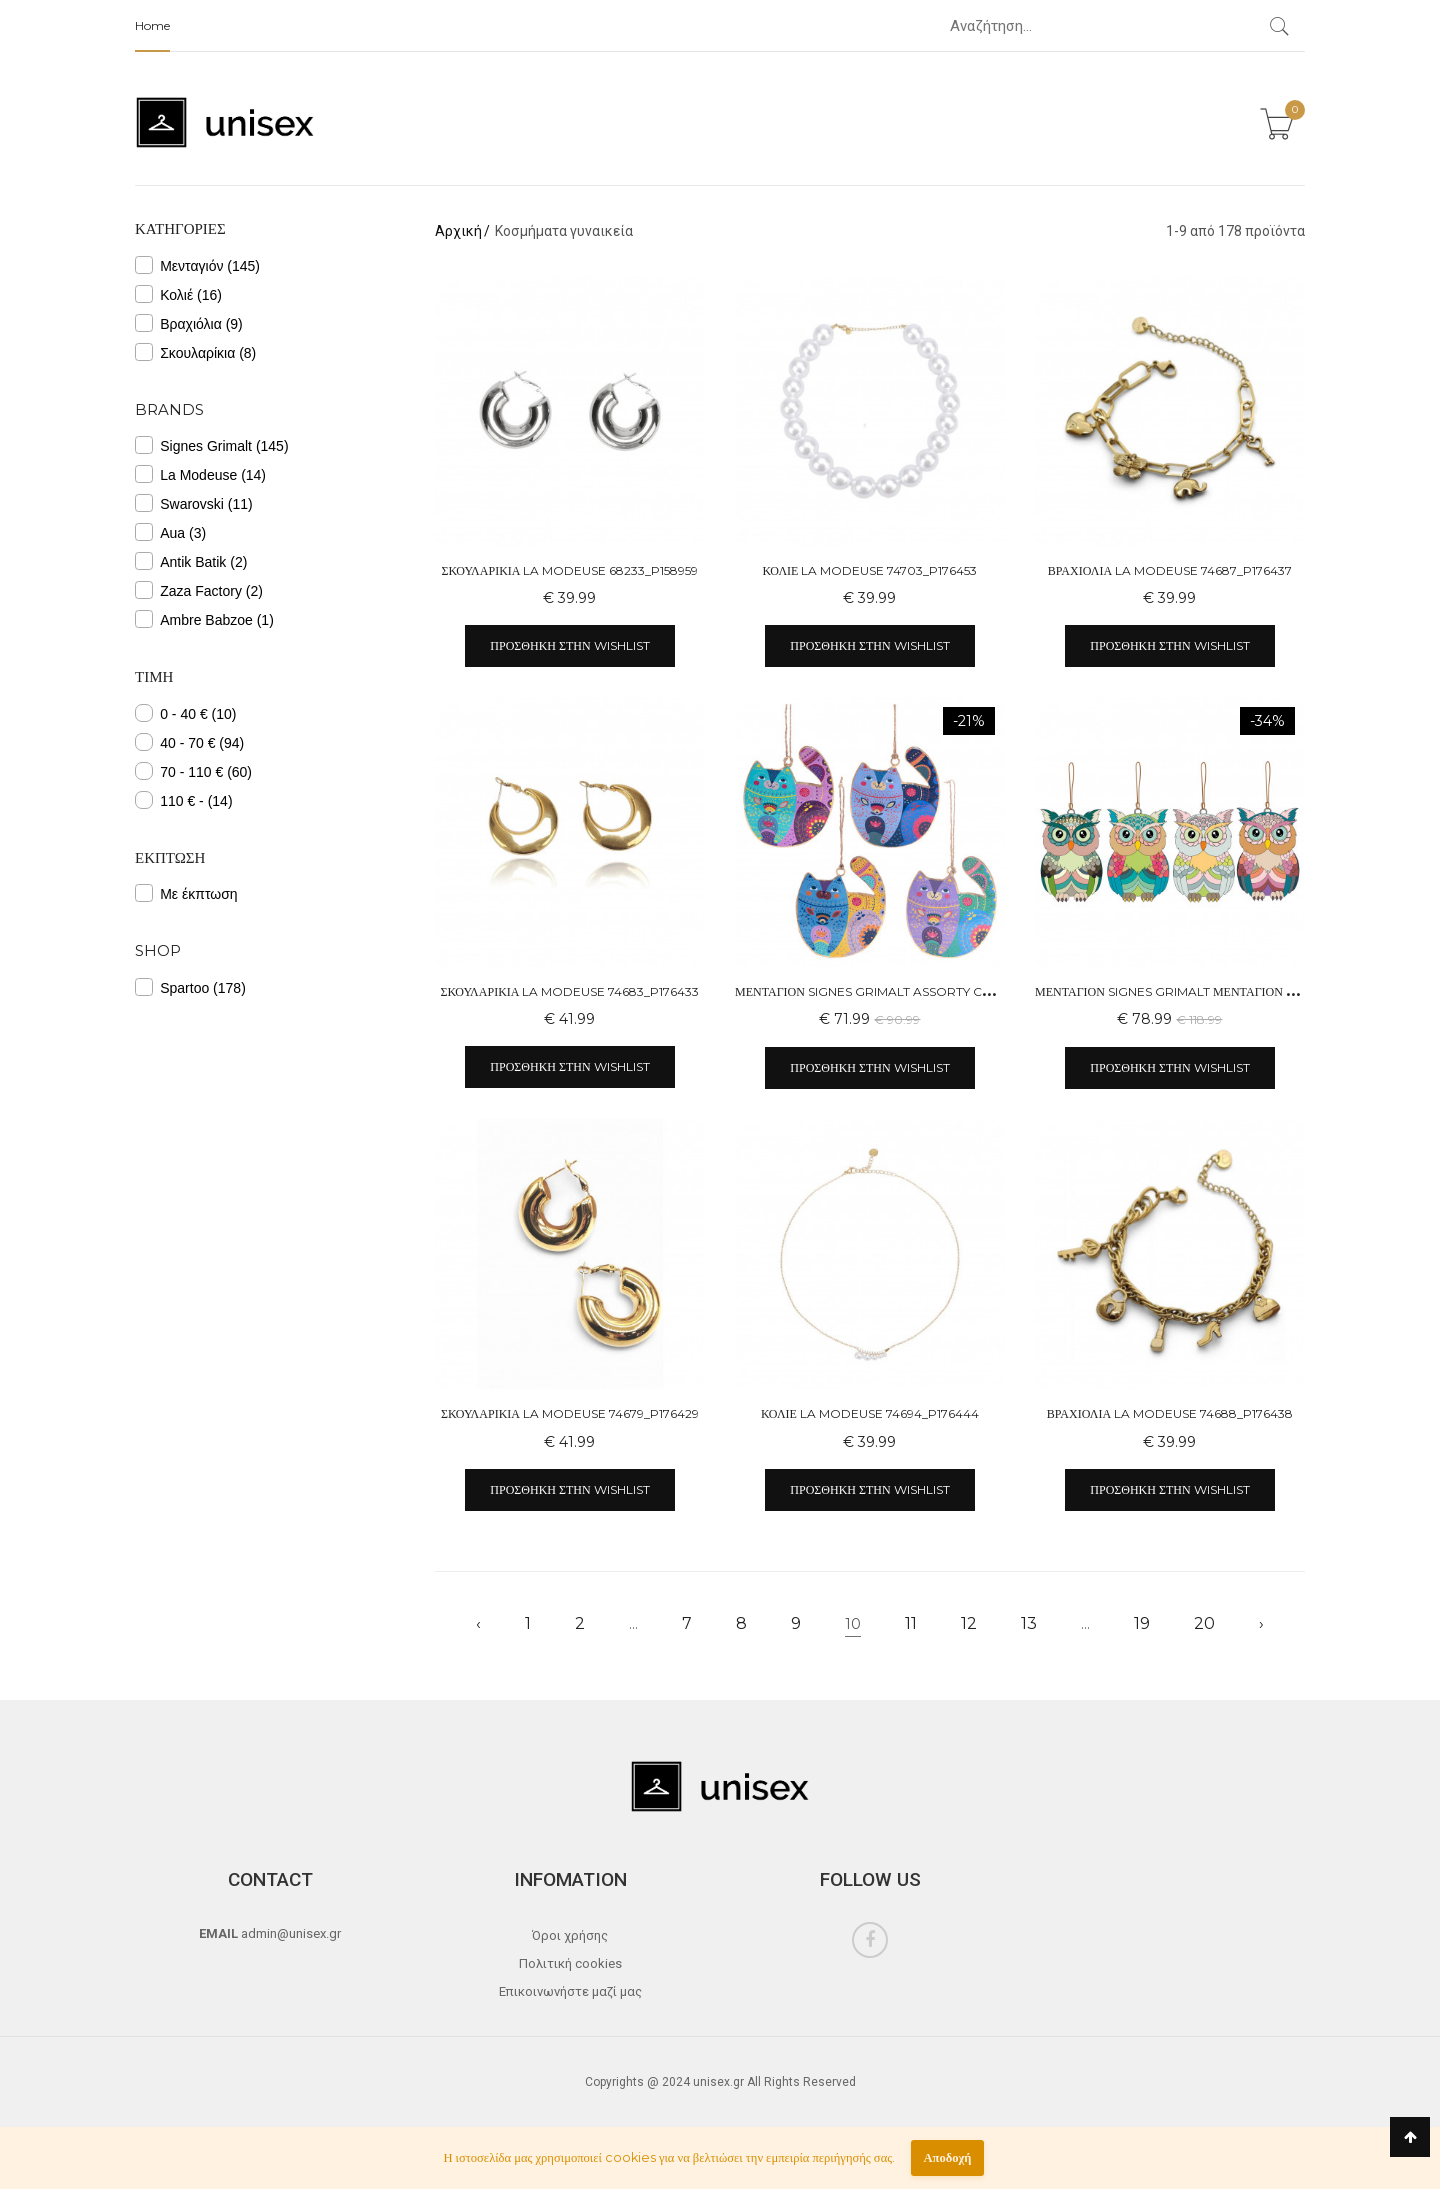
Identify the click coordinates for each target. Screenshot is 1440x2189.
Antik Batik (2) (191, 561)
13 (1029, 1623)
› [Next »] (1261, 1623)
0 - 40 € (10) (185, 713)
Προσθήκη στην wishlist (569, 645)
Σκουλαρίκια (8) (195, 352)
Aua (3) (170, 532)
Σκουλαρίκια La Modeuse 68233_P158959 (570, 570)
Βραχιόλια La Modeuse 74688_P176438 (1170, 1413)
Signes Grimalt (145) (212, 445)
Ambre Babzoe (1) (204, 619)
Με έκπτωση (186, 893)
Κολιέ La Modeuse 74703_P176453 (869, 570)
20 (1204, 1623)
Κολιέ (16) (178, 294)
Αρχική (458, 231)
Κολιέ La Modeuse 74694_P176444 (870, 1413)
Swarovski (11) (194, 503)
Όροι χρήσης (570, 1935)
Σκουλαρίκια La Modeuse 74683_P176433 (570, 991)
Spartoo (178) (190, 987)
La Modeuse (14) (200, 474)
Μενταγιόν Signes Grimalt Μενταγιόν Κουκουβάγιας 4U (1216, 991)
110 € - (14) (184, 800)
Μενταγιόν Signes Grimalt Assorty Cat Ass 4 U (891, 991)
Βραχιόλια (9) (189, 323)
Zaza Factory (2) (199, 590)
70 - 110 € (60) (193, 771)
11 (911, 1623)
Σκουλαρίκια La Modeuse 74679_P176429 (570, 1413)
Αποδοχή (947, 2157)
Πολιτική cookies (570, 1963)
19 (1142, 1623)
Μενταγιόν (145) (197, 265)
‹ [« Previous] (478, 1623)
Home (152, 25)
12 (969, 1623)
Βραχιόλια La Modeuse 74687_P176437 (1170, 570)
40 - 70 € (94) (189, 742)
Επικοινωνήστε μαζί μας (570, 1991)
